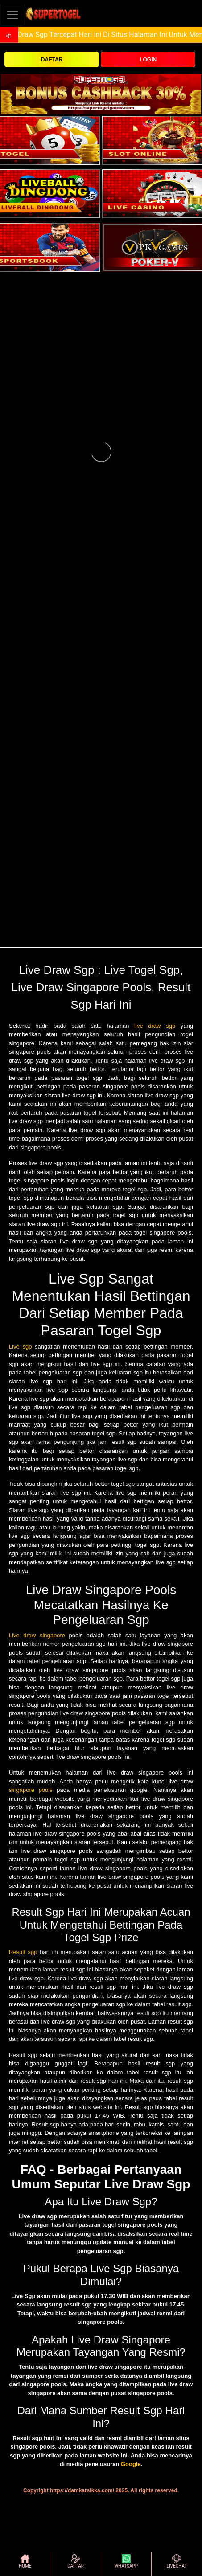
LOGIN (148, 60)
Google (131, 2464)
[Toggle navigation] (12, 14)
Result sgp (23, 1952)
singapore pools (31, 1790)
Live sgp (20, 1346)
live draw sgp (154, 1025)
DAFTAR (51, 60)
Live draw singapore (37, 1635)
